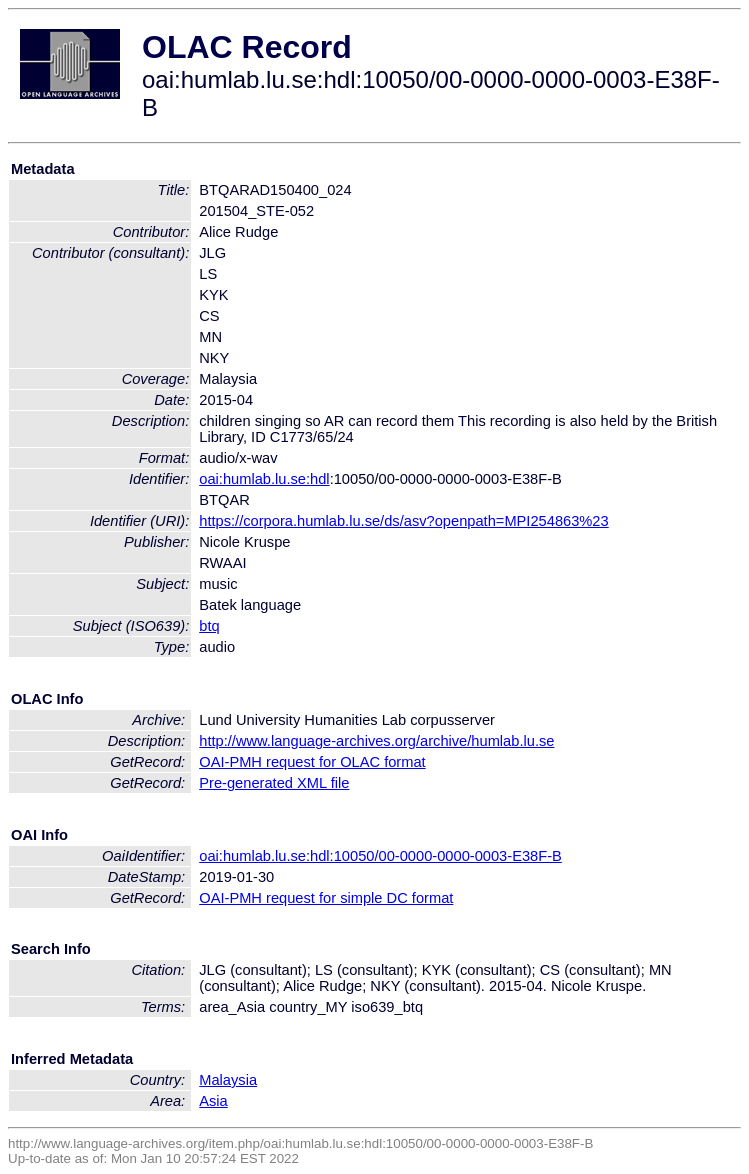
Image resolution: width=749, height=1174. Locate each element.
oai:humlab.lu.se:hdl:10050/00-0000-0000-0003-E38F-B (380, 856)
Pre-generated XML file (274, 783)
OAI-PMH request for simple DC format (326, 898)
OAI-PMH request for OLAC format (312, 762)
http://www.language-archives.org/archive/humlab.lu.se (376, 741)
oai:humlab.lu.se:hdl (264, 479)
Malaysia (228, 1080)
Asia (213, 1101)
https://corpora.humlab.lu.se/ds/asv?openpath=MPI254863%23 (403, 521)
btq (209, 626)
